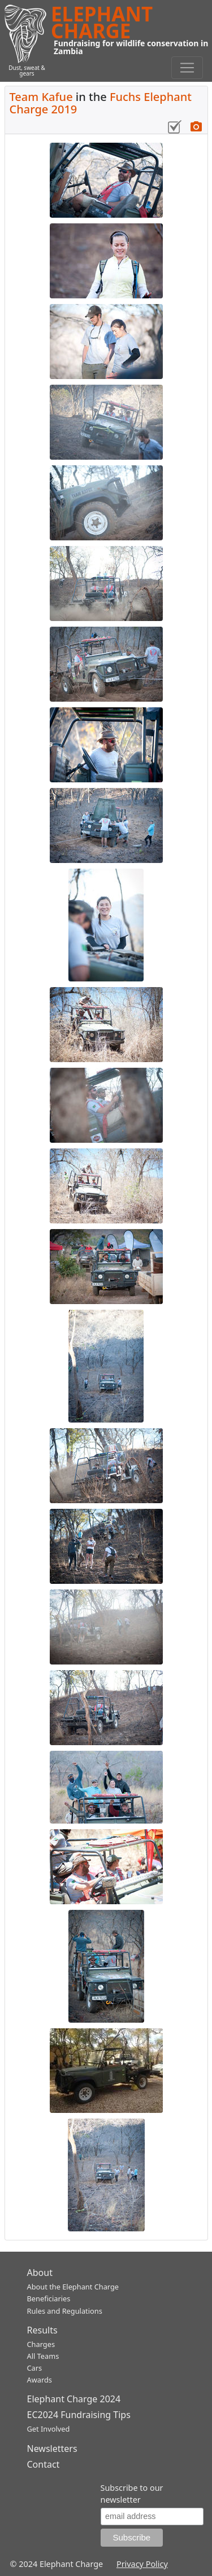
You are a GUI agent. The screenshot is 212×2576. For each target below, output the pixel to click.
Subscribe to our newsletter (132, 2493)
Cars (34, 2368)
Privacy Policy (142, 2564)
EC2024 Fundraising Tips (79, 2414)
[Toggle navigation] (187, 67)
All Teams (43, 2356)
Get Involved (48, 2429)
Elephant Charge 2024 (74, 2399)
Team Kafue (41, 96)
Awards (39, 2380)
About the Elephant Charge (73, 2287)
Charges (41, 2344)
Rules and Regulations (64, 2311)
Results (42, 2330)
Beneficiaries (49, 2298)
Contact (43, 2464)
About (40, 2272)
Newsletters (52, 2448)
